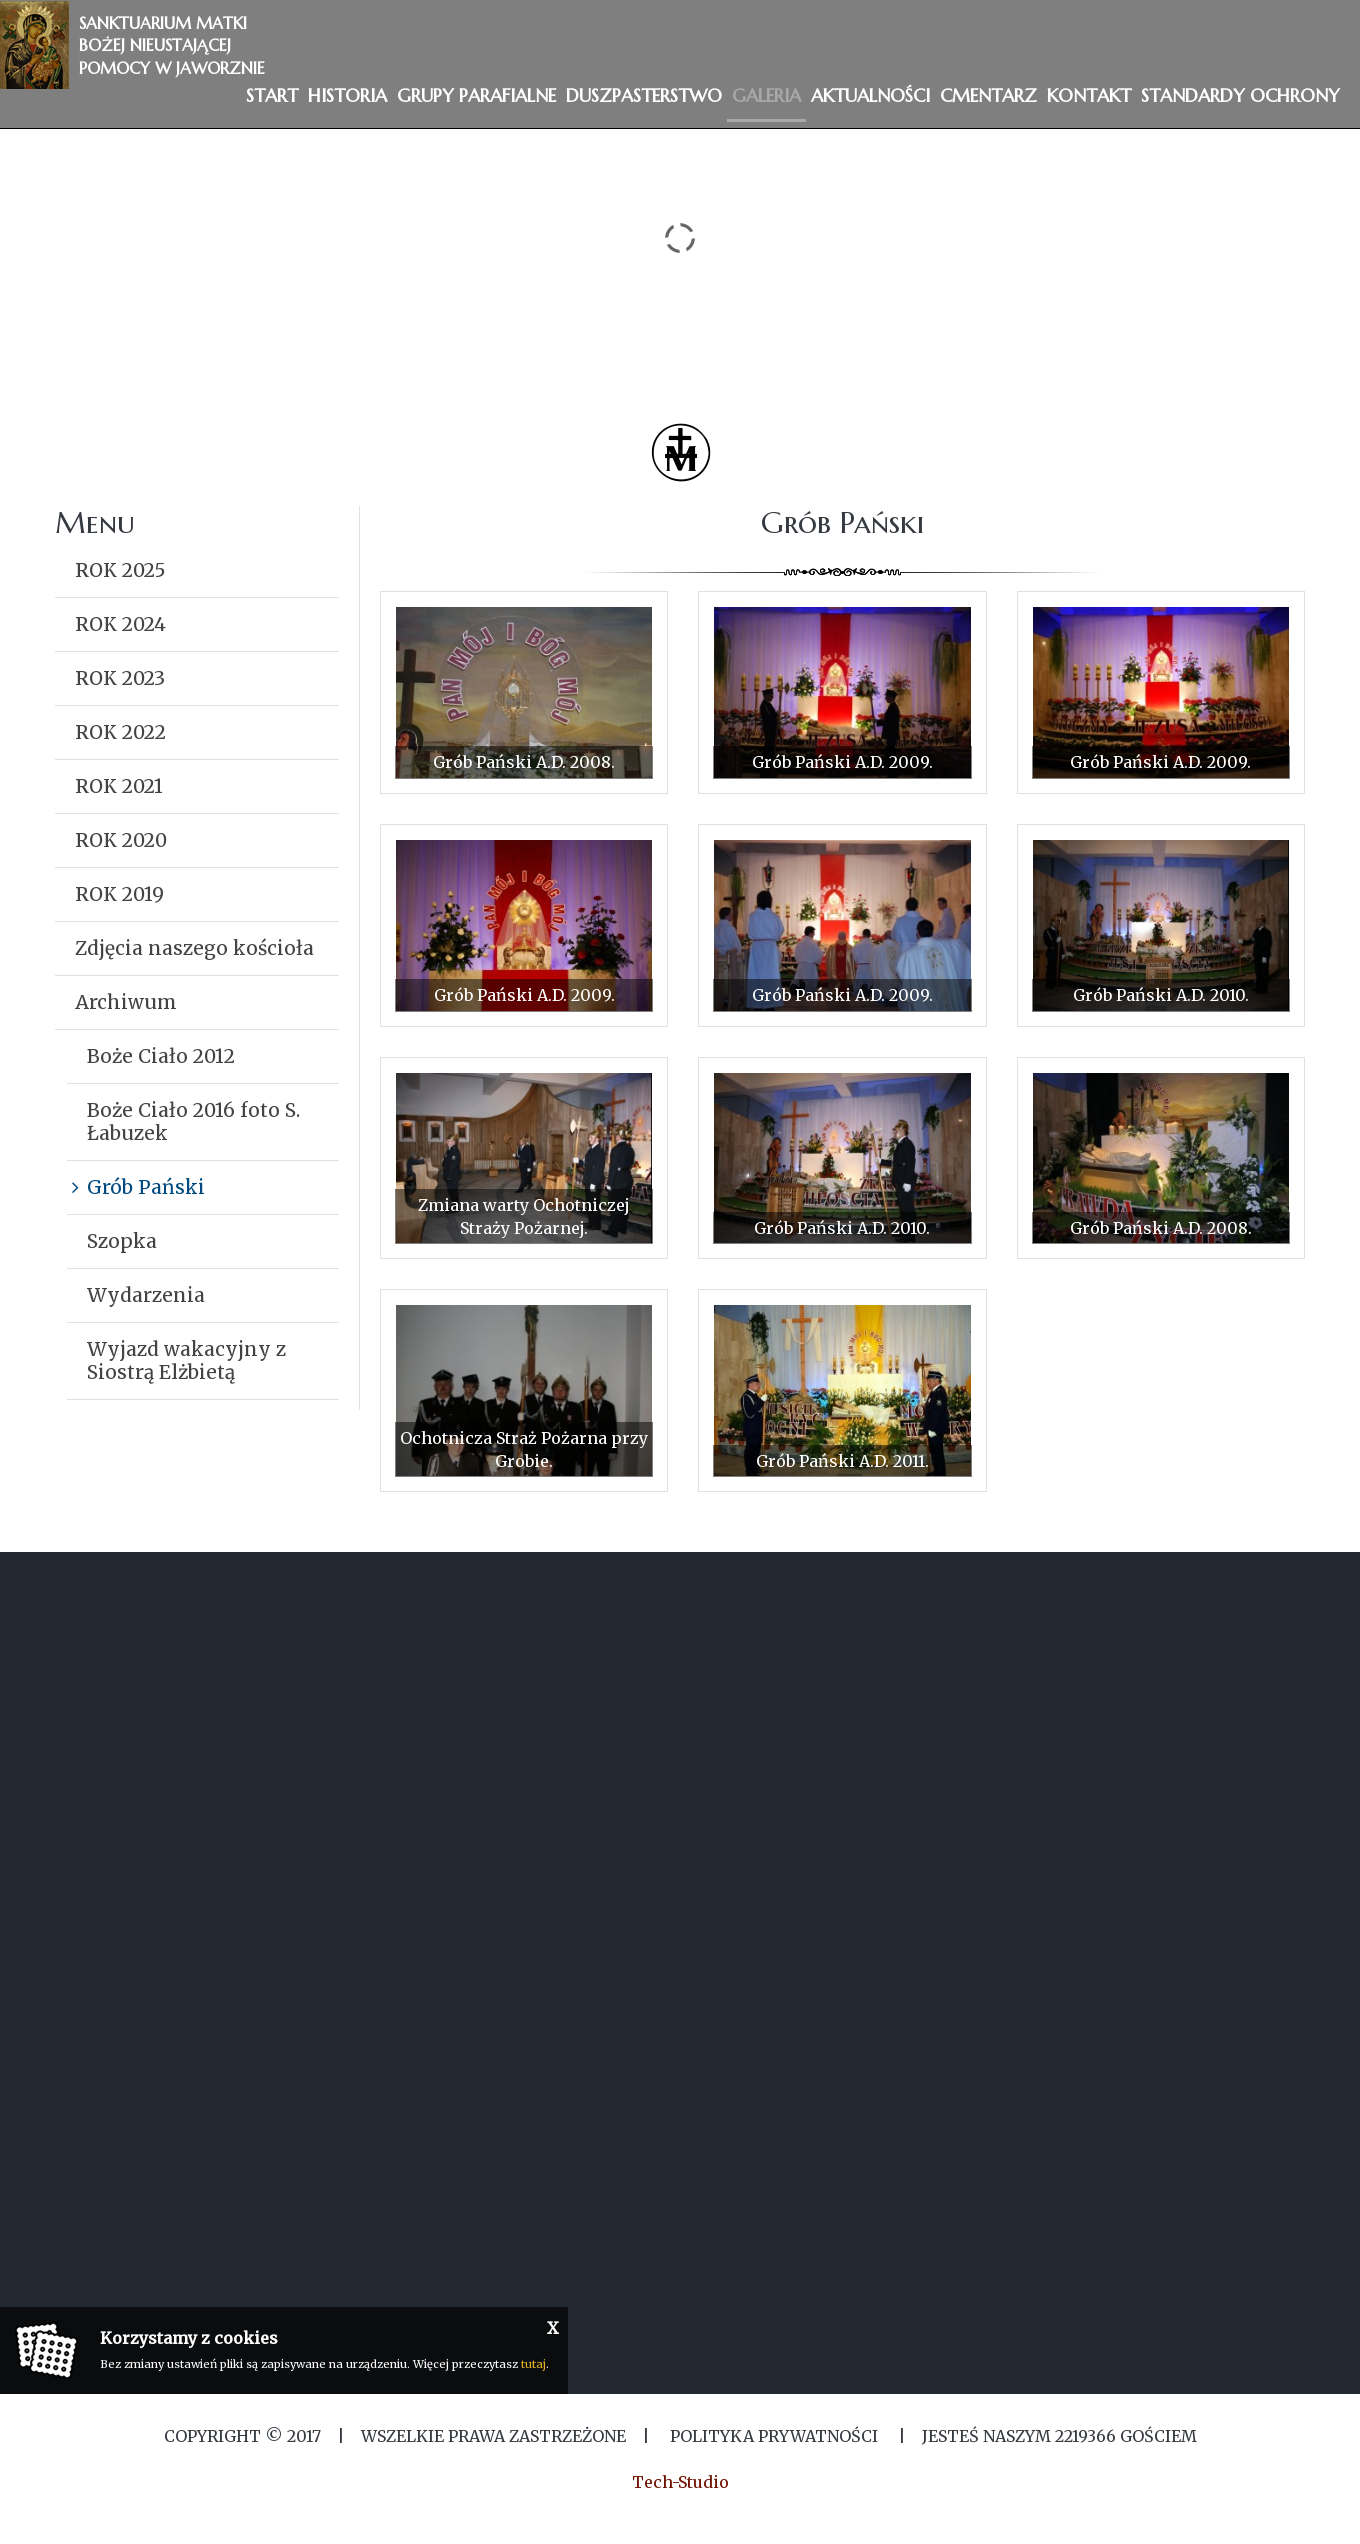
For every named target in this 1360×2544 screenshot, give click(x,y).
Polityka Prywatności (774, 2436)
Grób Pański (146, 1187)
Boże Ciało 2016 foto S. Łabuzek (193, 1121)
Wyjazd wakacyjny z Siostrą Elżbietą (186, 1360)
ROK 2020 (121, 840)
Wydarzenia (146, 1295)
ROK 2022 (120, 732)
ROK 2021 (119, 786)
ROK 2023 (120, 678)
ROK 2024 (120, 624)
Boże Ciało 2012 (161, 1056)
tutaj (533, 2364)
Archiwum (126, 1002)
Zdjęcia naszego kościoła (194, 948)
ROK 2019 (119, 894)
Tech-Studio (680, 2482)
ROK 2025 (120, 570)
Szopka (122, 1241)
